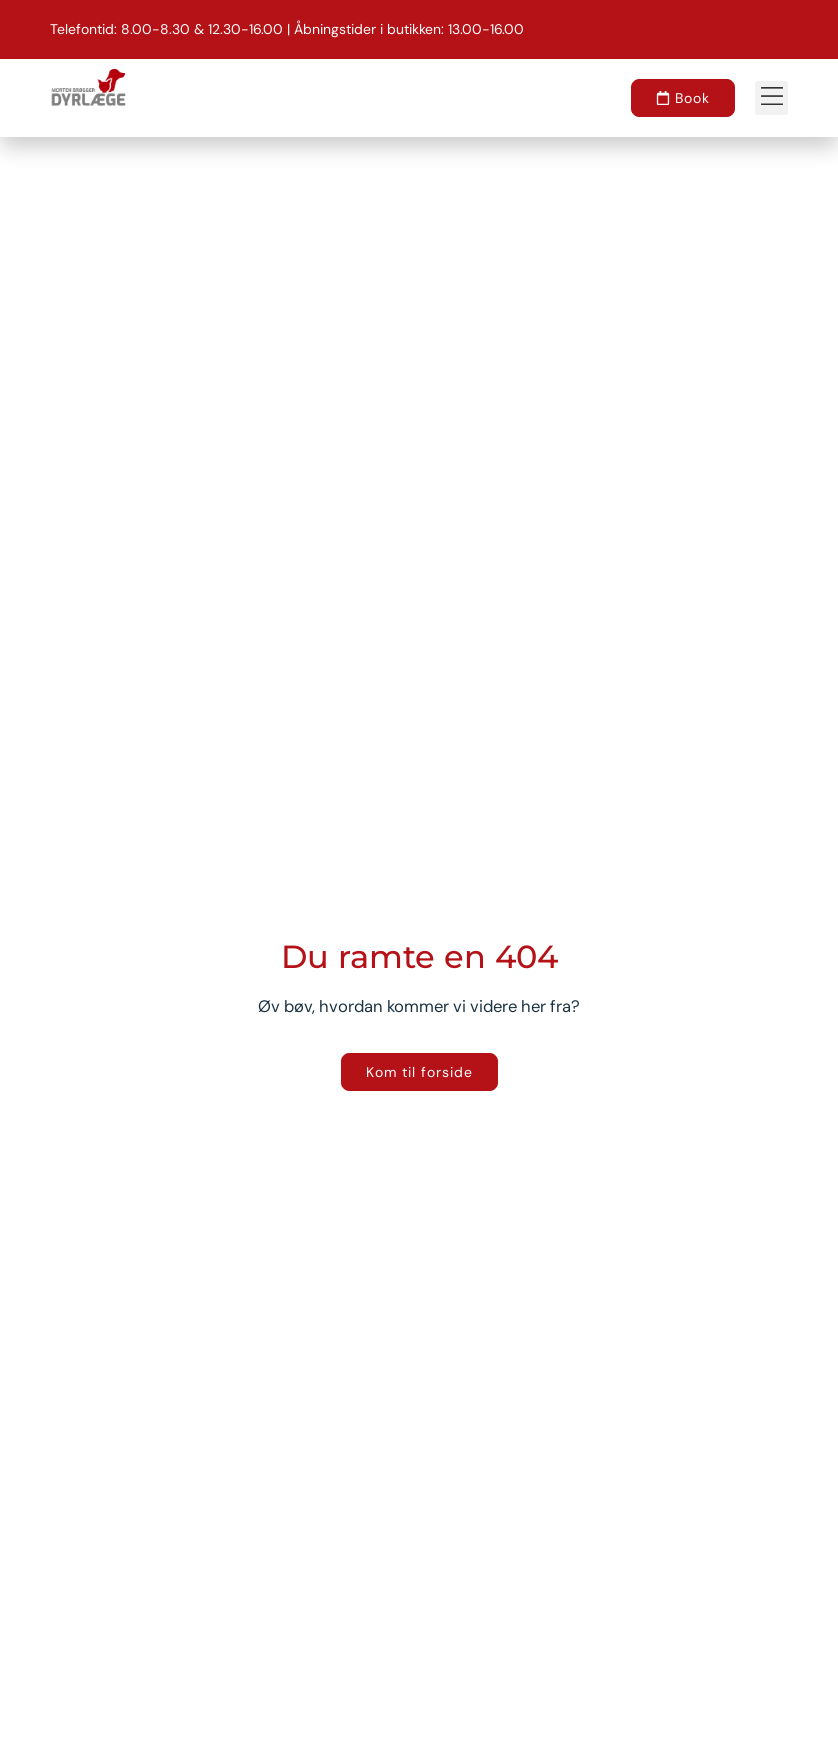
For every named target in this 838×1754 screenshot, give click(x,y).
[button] (771, 97)
